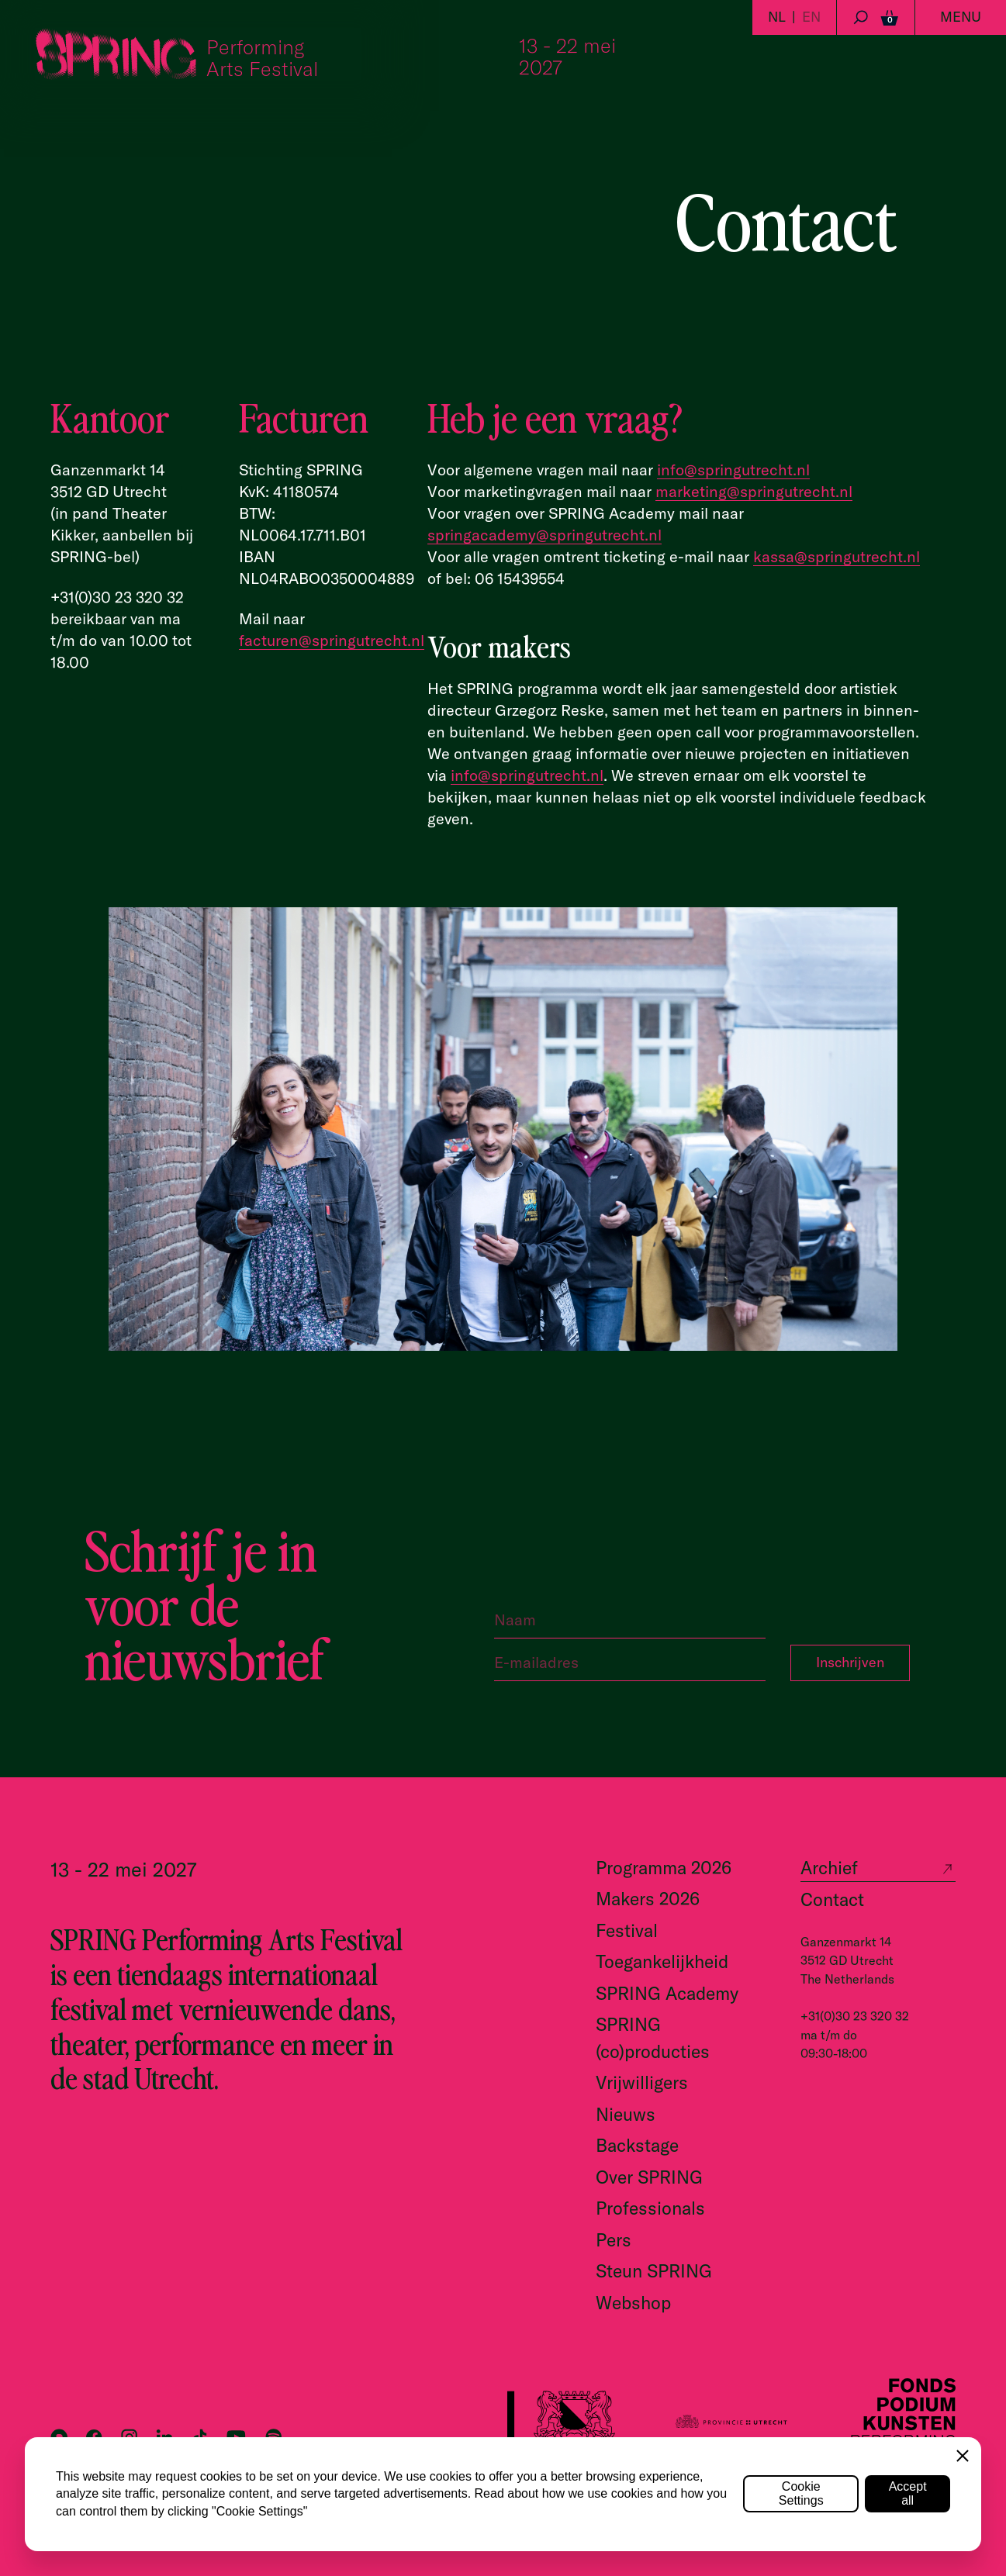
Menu (960, 17)
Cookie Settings (801, 2493)
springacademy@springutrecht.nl (544, 534)
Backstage (637, 2145)
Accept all (908, 2493)
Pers (613, 2240)
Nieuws (625, 2114)
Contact (832, 1899)
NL (777, 17)
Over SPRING (649, 2177)
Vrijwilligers (642, 2082)
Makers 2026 (648, 1898)
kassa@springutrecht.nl (836, 556)
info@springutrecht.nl (733, 469)
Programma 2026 (663, 1867)
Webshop (633, 2302)
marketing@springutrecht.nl (753, 491)
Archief (829, 1867)
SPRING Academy (667, 1993)
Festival (627, 1930)
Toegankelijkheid (662, 1961)
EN (811, 17)
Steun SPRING (654, 2271)
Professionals (650, 2208)
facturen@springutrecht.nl (331, 640)
